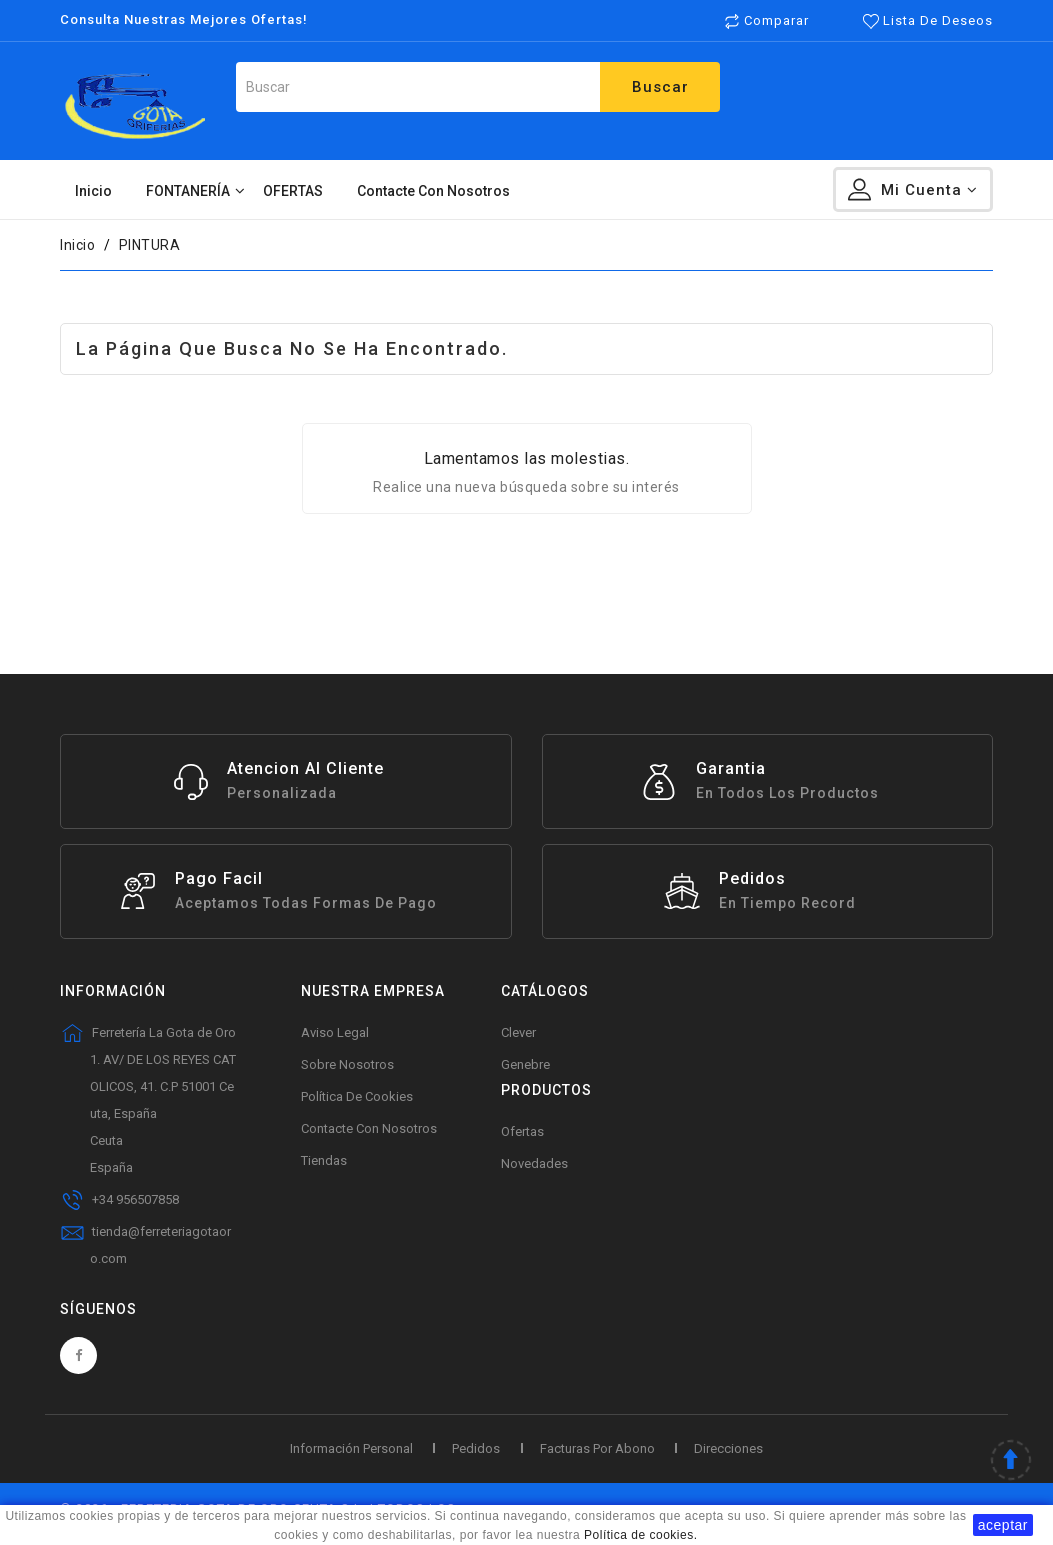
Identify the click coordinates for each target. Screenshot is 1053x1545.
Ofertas (522, 1131)
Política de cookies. (640, 1535)
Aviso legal (335, 1032)
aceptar (1003, 1525)
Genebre (525, 1064)
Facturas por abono (597, 1448)
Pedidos (476, 1448)
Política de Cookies (357, 1096)
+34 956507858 (135, 1199)
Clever (518, 1032)
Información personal (351, 1448)
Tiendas (324, 1160)
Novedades (534, 1163)
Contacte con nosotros (369, 1128)
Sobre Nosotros (347, 1064)
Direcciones (728, 1448)
